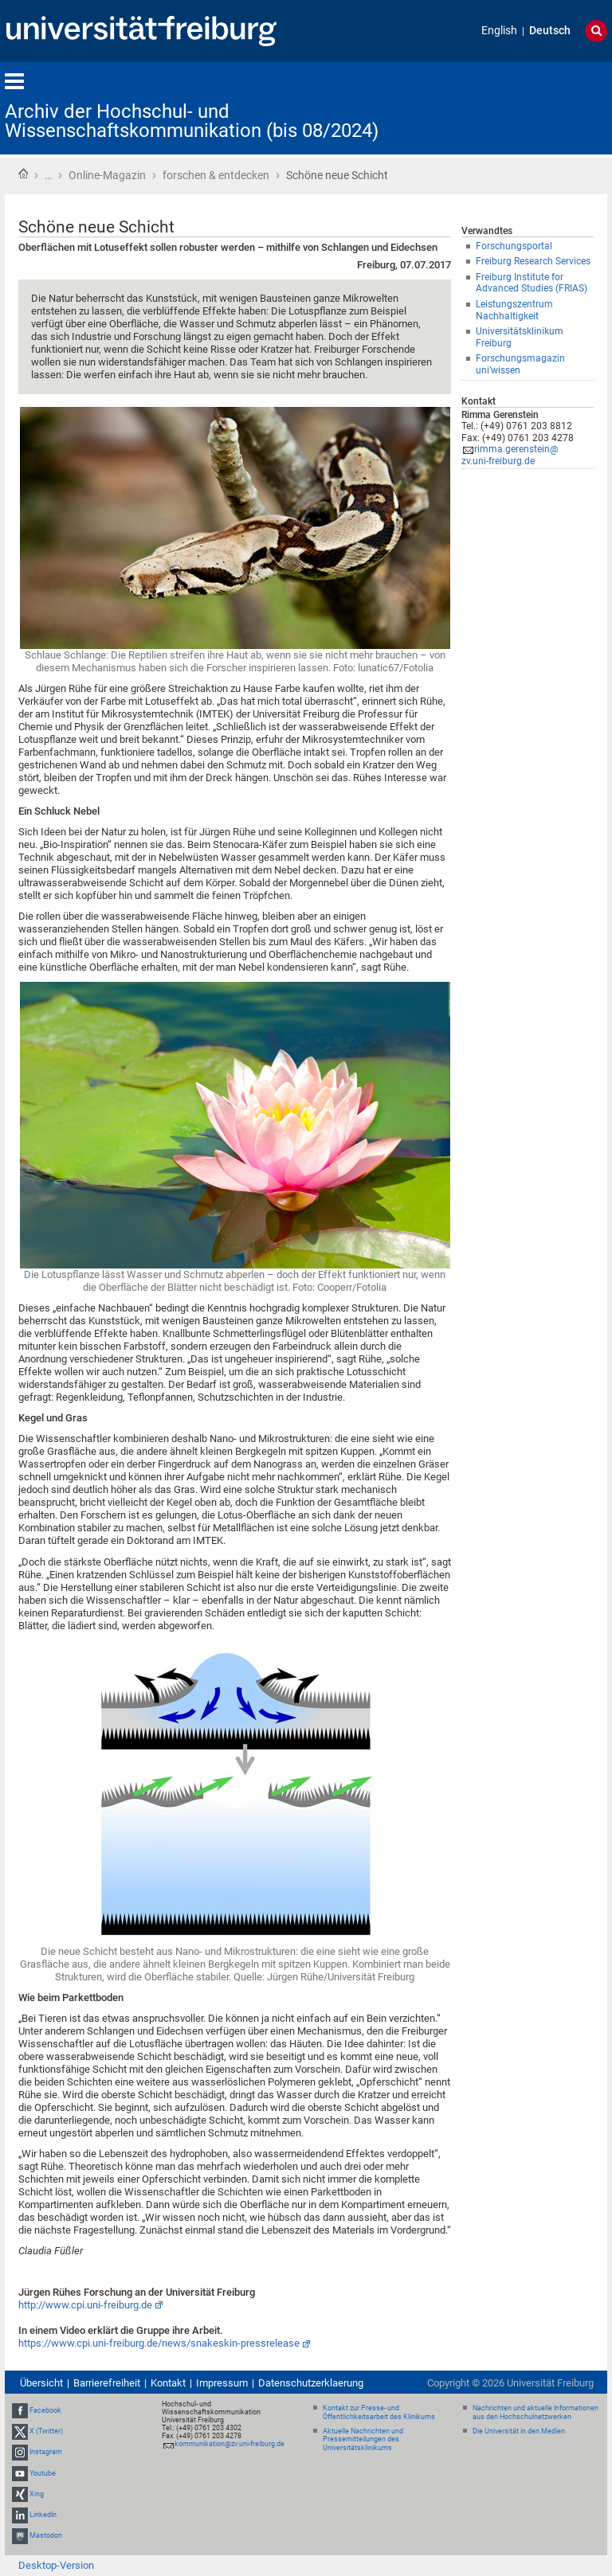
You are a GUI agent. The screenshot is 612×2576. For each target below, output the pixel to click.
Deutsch (550, 30)
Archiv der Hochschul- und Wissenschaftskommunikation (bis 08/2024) (192, 121)
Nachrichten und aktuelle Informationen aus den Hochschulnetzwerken (535, 2412)
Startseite (23, 173)
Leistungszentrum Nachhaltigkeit (514, 310)
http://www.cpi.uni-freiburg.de (85, 2305)
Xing (36, 2494)
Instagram (45, 2452)
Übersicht (41, 2383)
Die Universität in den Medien (519, 2431)
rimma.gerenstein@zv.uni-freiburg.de (510, 455)
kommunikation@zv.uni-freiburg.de (229, 2444)
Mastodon (45, 2535)
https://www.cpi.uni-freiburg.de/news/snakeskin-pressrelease (159, 2343)
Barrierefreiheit (106, 2383)
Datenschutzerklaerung (310, 2383)
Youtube (42, 2473)
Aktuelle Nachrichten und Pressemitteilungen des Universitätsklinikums (363, 2440)
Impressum (222, 2383)
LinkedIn (43, 2515)
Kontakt (168, 2383)
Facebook (45, 2410)
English (499, 30)
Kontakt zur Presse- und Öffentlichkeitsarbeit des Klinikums (379, 2412)
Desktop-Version (56, 2565)
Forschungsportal (514, 246)
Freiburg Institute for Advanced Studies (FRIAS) (531, 283)
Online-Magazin (107, 175)
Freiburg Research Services (533, 261)
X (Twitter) (46, 2431)
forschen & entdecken (216, 175)
